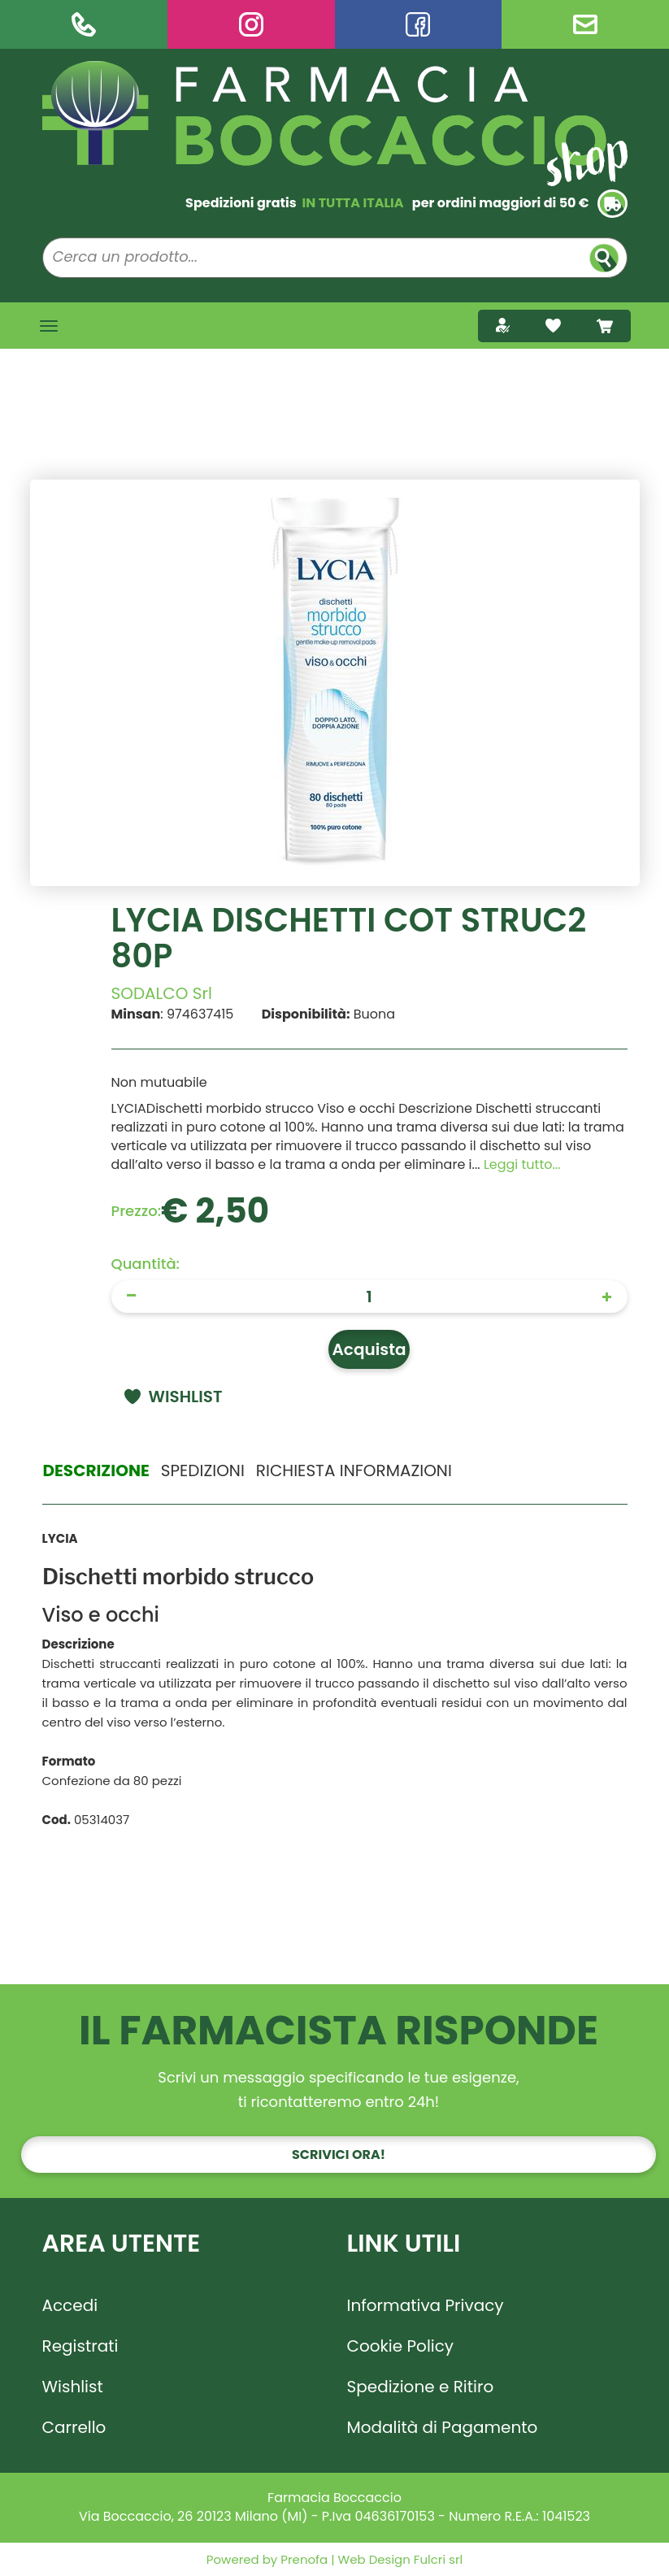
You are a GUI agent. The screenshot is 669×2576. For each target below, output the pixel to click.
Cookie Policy (400, 2346)
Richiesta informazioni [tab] (354, 1470)
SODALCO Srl (161, 993)
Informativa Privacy (425, 2305)
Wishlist (72, 2386)
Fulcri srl (438, 2559)
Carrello (74, 2427)
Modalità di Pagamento (442, 2427)
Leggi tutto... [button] (522, 1164)
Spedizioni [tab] (203, 1470)
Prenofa (302, 2559)
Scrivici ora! (338, 2154)
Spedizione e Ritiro (420, 2386)
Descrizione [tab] (96, 1470)
